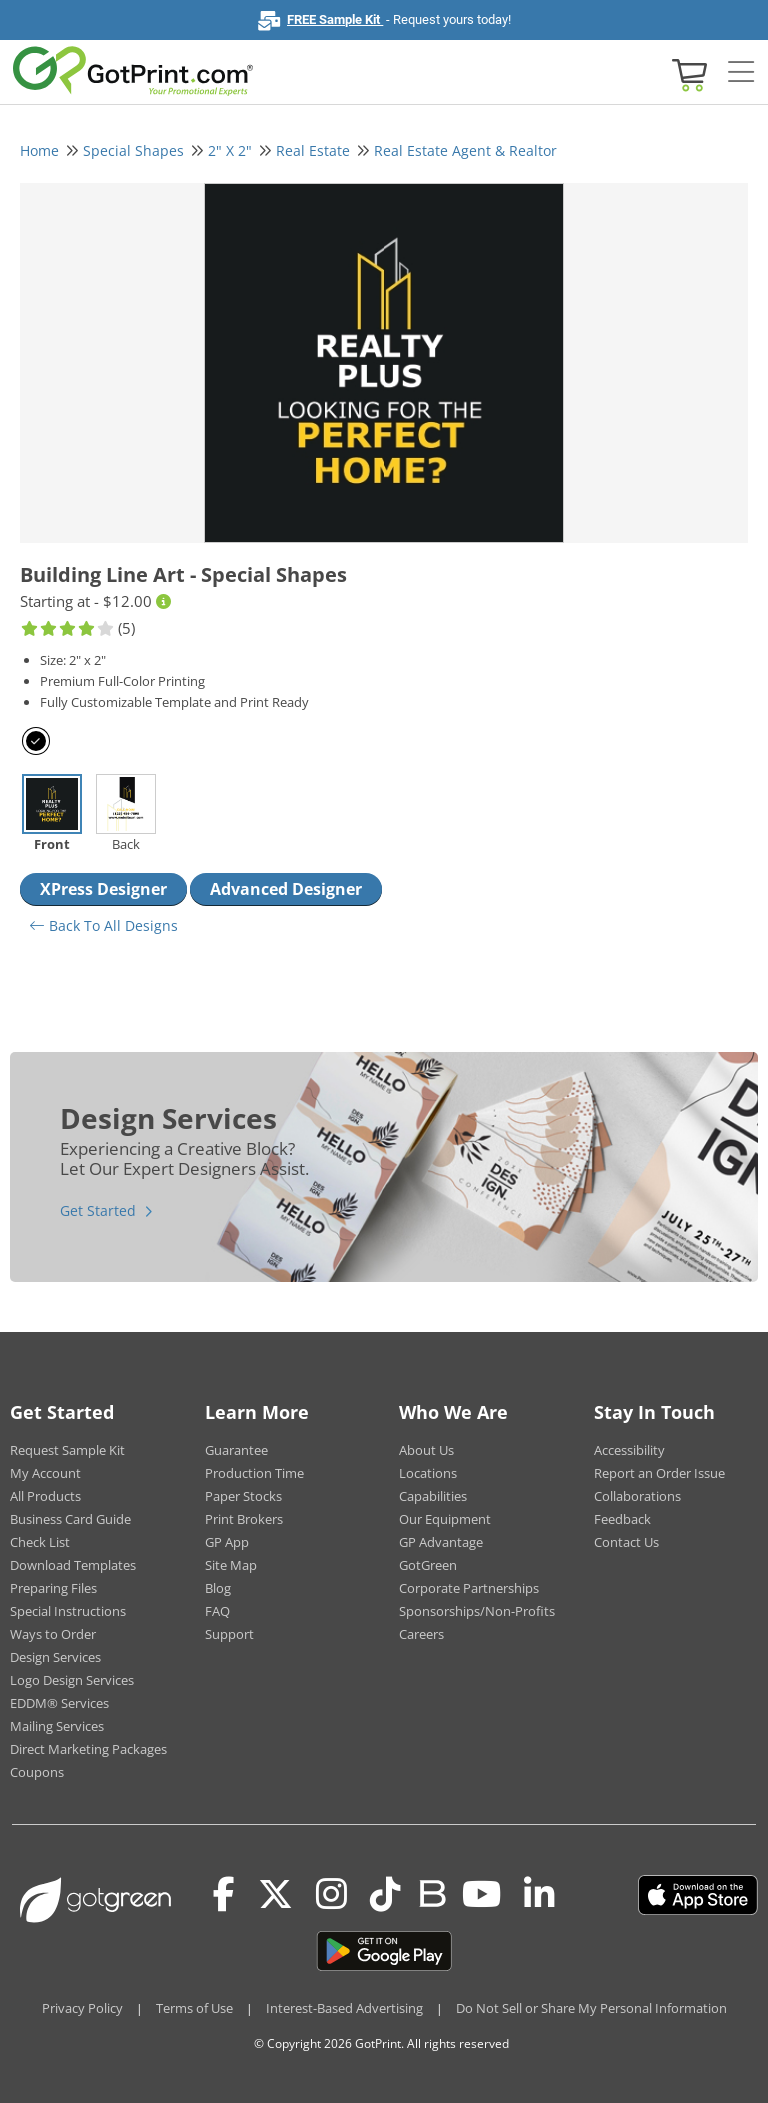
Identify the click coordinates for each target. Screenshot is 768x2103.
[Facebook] (224, 1895)
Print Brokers (244, 1519)
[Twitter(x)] (275, 1895)
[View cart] (687, 73)
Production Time (254, 1473)
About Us (426, 1450)
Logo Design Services (72, 1680)
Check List (40, 1542)
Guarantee (236, 1450)
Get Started (98, 1210)
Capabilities (433, 1496)
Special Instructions (68, 1611)
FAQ (217, 1611)
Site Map (231, 1565)
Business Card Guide (70, 1519)
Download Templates (73, 1565)
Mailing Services (57, 1726)
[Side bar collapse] (741, 73)
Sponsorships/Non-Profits (477, 1611)
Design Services (55, 1657)
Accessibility (629, 1450)
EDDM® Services (59, 1703)
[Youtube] (481, 1895)
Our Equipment (445, 1519)
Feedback (622, 1519)
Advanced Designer (286, 889)
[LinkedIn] (539, 1895)
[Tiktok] (385, 1895)
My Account (45, 1473)
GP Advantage (441, 1542)
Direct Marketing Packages (88, 1749)
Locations (428, 1473)
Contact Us (626, 1542)
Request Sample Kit (67, 1450)
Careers (421, 1634)
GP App (227, 1542)
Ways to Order (53, 1634)
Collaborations (637, 1496)
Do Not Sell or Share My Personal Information (591, 2008)
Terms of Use (194, 2008)
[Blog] (431, 1892)
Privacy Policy (82, 2008)
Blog (218, 1588)
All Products (45, 1496)
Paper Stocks (243, 1496)
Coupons (37, 1772)
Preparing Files (53, 1588)
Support (229, 1634)
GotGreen (428, 1565)
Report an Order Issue (659, 1473)
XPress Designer (103, 889)
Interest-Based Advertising (344, 2008)
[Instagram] (331, 1895)
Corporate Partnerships (469, 1588)
